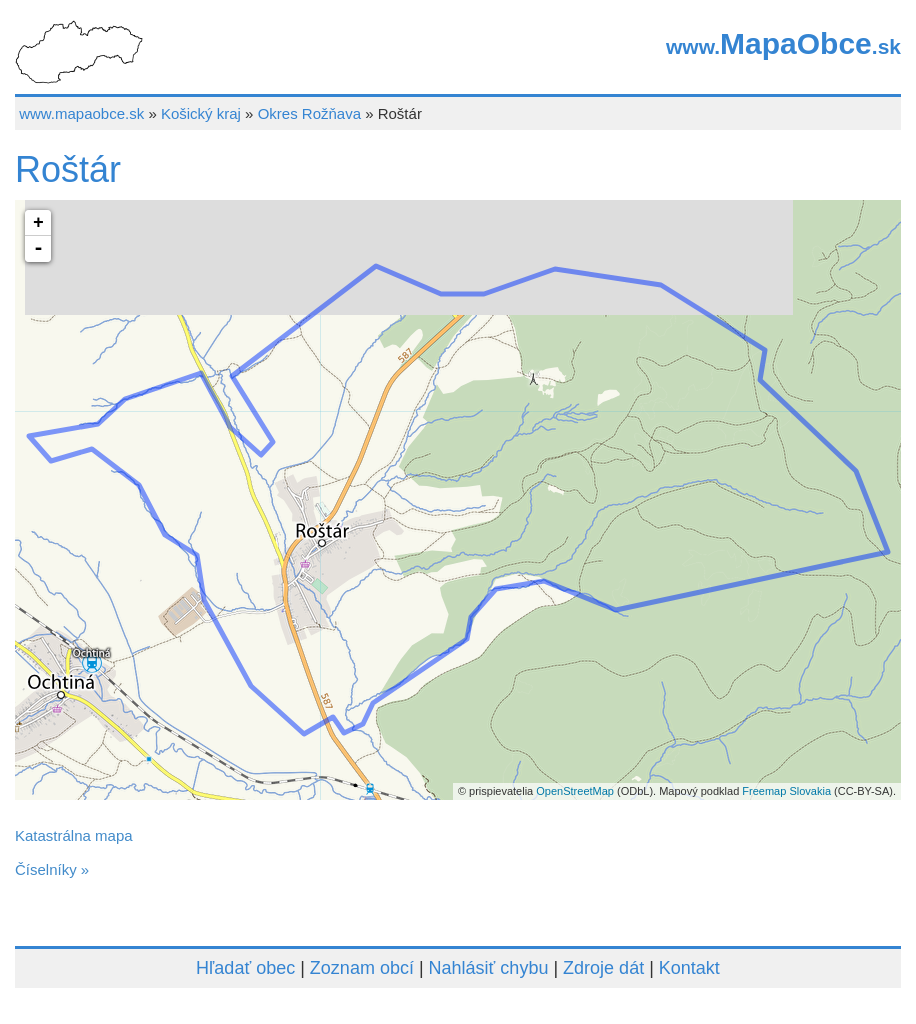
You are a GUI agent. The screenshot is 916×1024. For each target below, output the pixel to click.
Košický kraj (201, 113)
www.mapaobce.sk (81, 113)
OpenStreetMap (575, 791)
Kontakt (689, 968)
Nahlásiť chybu (489, 968)
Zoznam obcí (362, 968)
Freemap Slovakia (786, 791)
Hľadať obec (245, 968)
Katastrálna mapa (74, 835)
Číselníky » (52, 869)
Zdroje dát (603, 968)
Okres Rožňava (309, 113)
